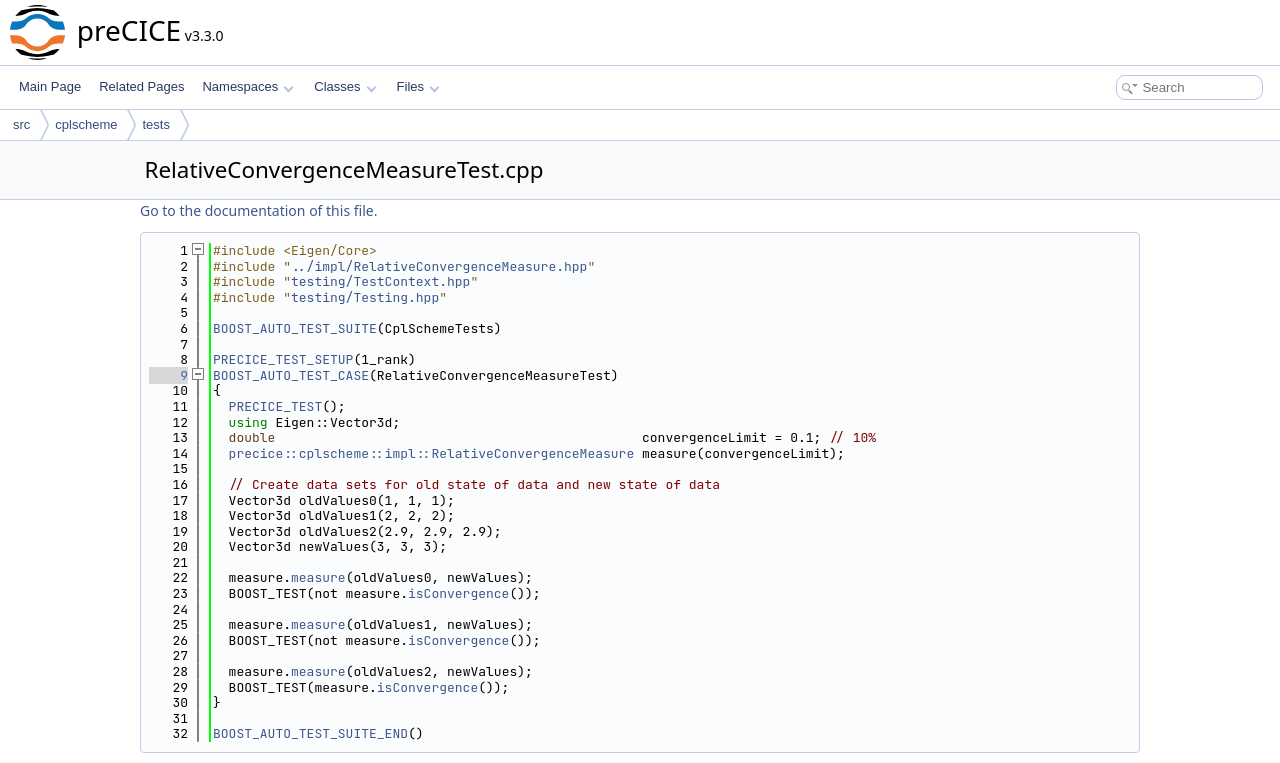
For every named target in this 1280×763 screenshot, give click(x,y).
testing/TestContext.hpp (380, 281)
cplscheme (86, 124)
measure (318, 577)
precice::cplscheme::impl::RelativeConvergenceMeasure (432, 453)
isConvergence (458, 593)
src (21, 124)
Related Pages (141, 86)
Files (418, 86)
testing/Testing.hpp (365, 297)
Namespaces (247, 86)
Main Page (50, 86)
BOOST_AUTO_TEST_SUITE (295, 328)
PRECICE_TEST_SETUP (283, 359)
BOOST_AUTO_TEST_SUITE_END (310, 733)
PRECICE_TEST (276, 406)
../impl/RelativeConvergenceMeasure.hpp (439, 266)
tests (155, 124)
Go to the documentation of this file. (258, 210)
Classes (345, 86)
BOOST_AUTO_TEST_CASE (291, 375)
